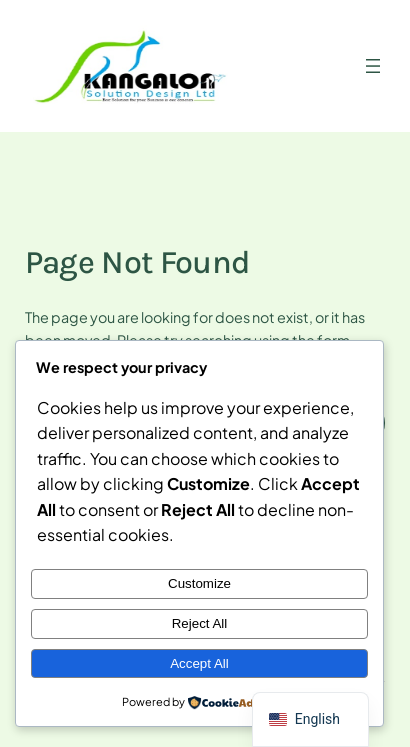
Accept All (199, 663)
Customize (199, 583)
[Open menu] (373, 66)
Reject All (200, 623)
